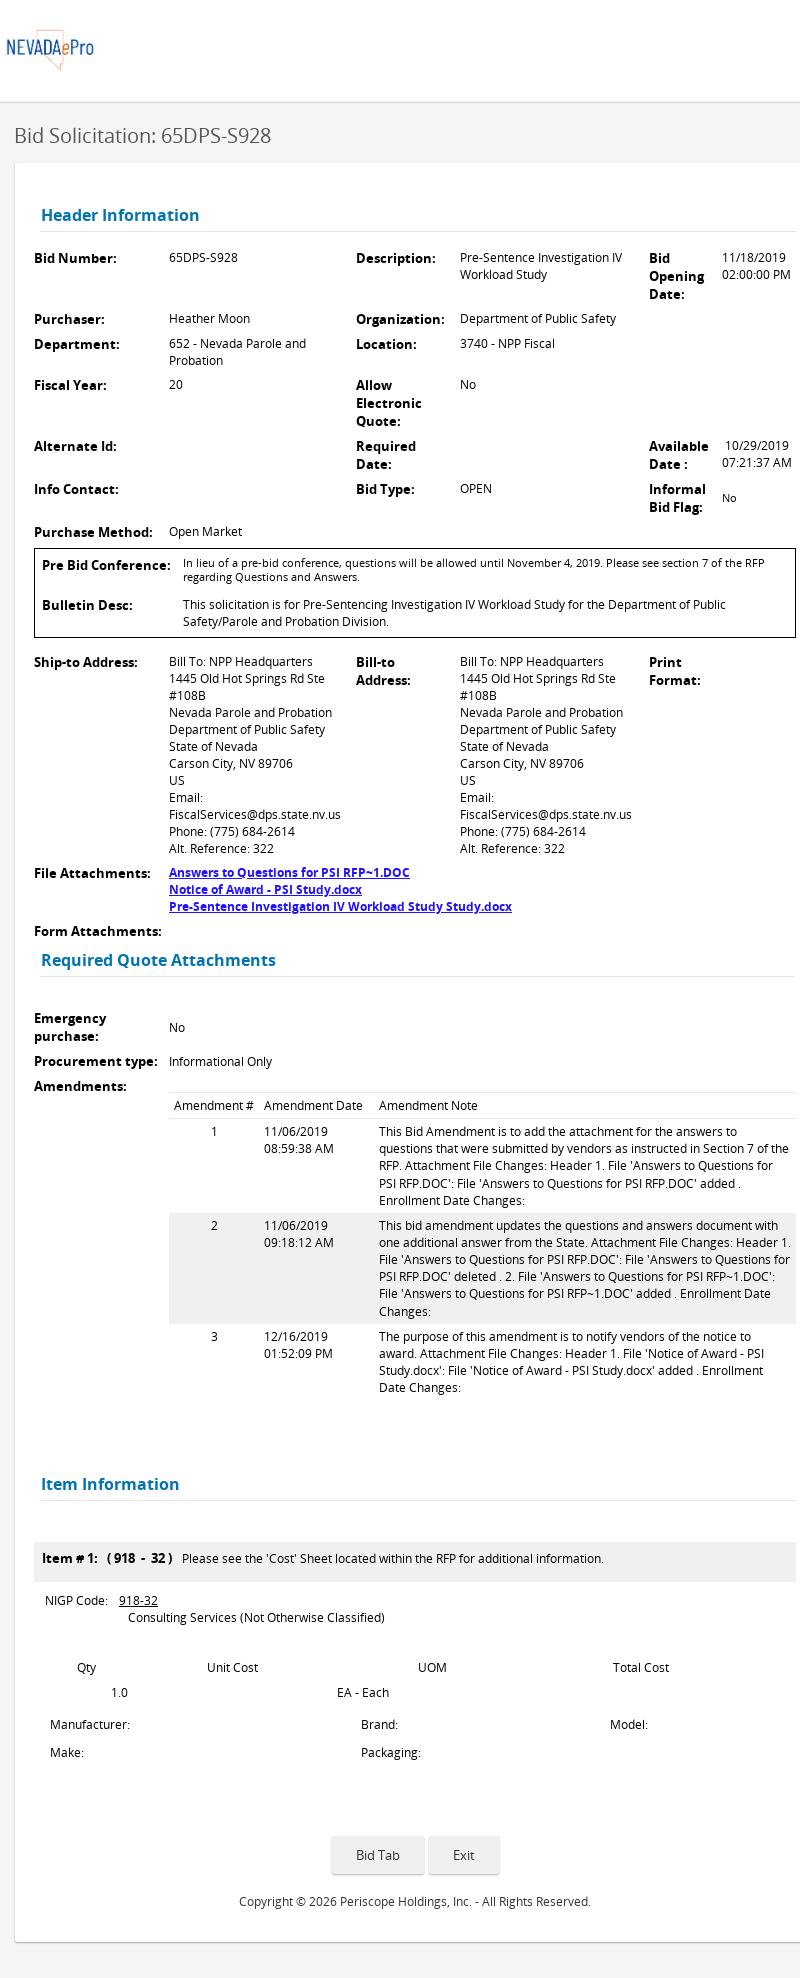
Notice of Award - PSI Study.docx (265, 889)
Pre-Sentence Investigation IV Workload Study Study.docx (340, 906)
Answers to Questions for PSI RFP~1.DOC (289, 872)
